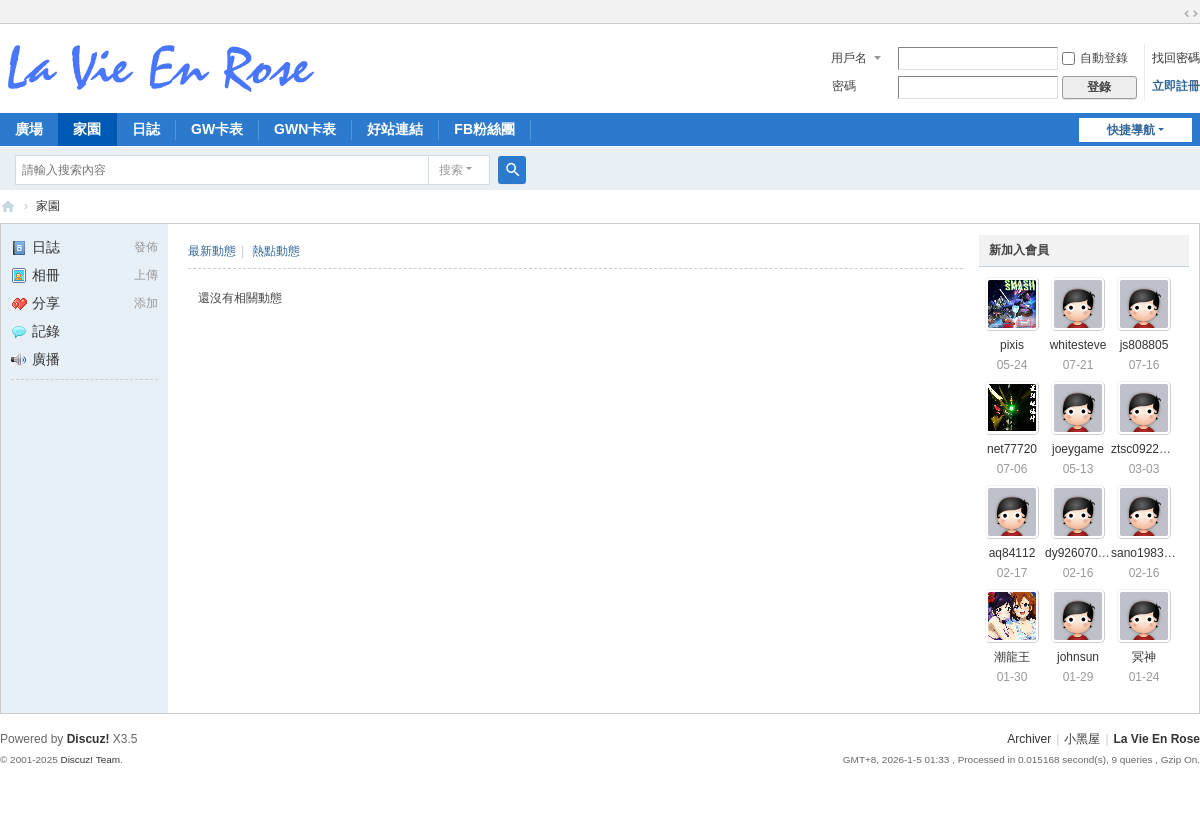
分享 (35, 303)
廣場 (29, 129)
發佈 (146, 247)
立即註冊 (1176, 86)
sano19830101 (1150, 553)
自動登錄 (1095, 58)
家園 (87, 129)
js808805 (1144, 345)
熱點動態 (276, 251)
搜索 (451, 170)
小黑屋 (1082, 739)
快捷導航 (1131, 130)
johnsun (1078, 657)
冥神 (1144, 657)
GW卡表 (217, 129)
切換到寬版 (1191, 14)
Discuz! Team (90, 759)
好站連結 (395, 129)
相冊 (35, 275)
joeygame (1078, 449)
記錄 (35, 331)
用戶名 (849, 58)
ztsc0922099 (1145, 449)
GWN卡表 (305, 129)
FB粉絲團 (484, 129)
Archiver (1029, 739)
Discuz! (88, 739)
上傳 (146, 275)
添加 (146, 303)
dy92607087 (1078, 553)
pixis (1012, 345)
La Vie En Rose (1157, 739)
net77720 (1012, 449)
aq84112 (1012, 553)
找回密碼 (1176, 58)
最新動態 (212, 251)
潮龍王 (1012, 657)
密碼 (844, 86)
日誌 (146, 129)
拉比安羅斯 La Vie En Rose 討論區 (8, 206)
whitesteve (1078, 345)
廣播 (35, 359)
